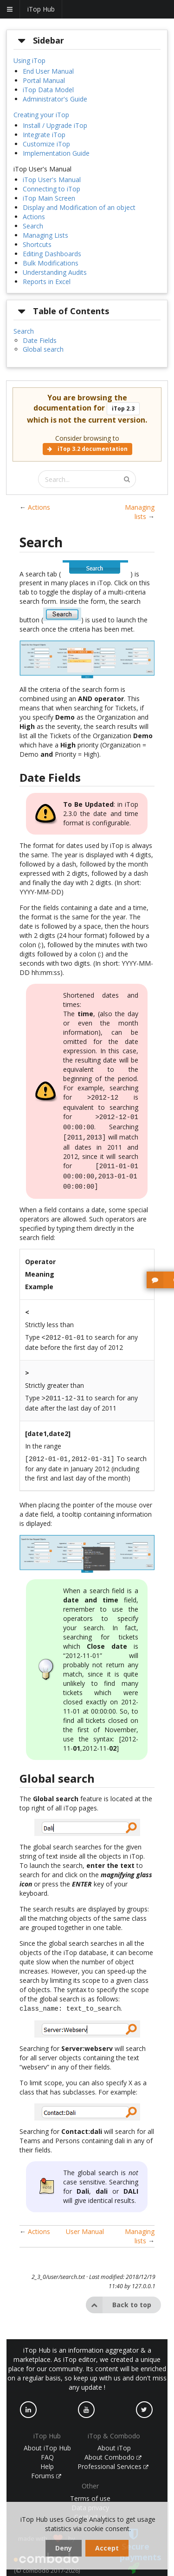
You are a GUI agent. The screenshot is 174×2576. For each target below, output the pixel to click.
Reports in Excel (47, 281)
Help (47, 2456)
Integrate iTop (44, 134)
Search (33, 226)
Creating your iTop (41, 114)
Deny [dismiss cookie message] (63, 2548)
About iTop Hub (47, 2437)
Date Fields (40, 340)
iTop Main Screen (49, 198)
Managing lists (140, 512)
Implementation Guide (56, 153)
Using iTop (29, 60)
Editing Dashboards (52, 253)
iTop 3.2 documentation (87, 449)
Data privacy (90, 2497)
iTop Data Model (48, 89)
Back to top (118, 2294)
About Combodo (113, 2447)
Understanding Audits (55, 272)
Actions (34, 216)
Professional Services (113, 2456)
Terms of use (90, 2488)
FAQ (47, 2447)
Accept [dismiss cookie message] (107, 2548)
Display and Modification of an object (79, 207)
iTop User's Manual (52, 179)
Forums (46, 2465)
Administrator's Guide (55, 99)
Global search (43, 349)
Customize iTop (46, 143)
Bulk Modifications (50, 263)
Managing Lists (45, 235)
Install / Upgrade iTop (55, 125)
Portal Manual (44, 80)
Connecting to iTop (51, 188)
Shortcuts (37, 244)
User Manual (85, 2221)
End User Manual (48, 71)
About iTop (114, 2437)
